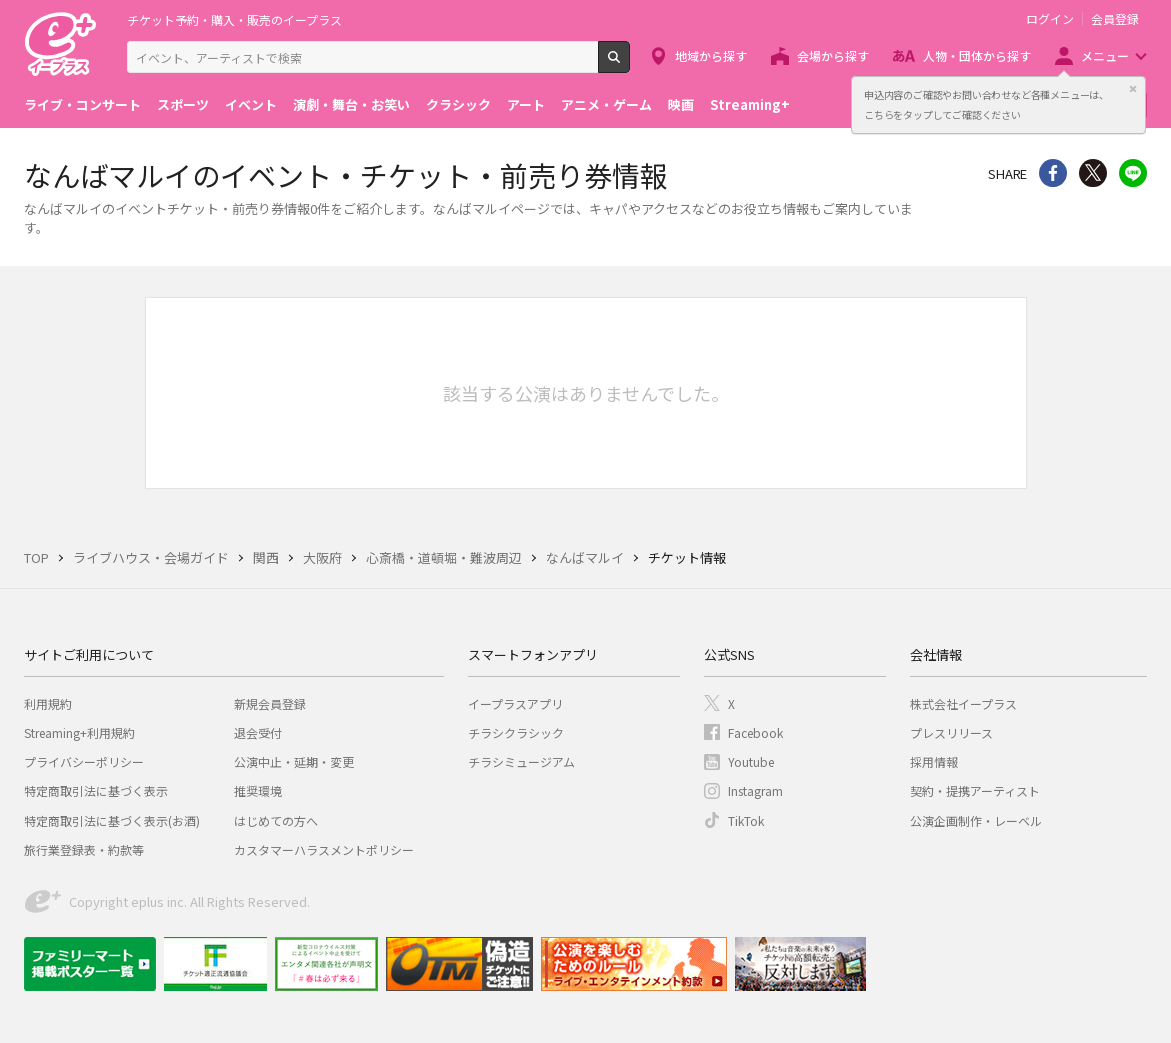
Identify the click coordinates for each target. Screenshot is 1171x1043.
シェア (1053, 173)
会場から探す (833, 55)
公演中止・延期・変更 (294, 761)
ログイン (1050, 19)
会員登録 (1115, 19)
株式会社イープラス (963, 703)
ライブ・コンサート (82, 104)
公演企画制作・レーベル (976, 820)
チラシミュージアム (521, 761)
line (1133, 173)
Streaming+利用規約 (79, 732)
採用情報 (934, 761)
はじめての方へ (276, 820)
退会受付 (258, 732)
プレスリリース (951, 732)
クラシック (458, 104)
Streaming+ (750, 104)
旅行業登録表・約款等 (84, 849)
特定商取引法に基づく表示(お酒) (112, 820)
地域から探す (711, 55)
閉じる (1133, 89)
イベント (251, 104)
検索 (629, 65)
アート (526, 104)
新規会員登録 (270, 703)
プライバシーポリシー (84, 761)
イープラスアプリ (515, 703)
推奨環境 (258, 790)
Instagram (755, 790)
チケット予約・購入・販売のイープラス (234, 19)
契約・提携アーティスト (975, 790)
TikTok (746, 820)
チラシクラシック (516, 732)
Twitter (1093, 173)
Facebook (755, 732)
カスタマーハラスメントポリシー (324, 849)
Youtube (751, 761)
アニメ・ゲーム (606, 104)
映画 (681, 104)
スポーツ (183, 104)
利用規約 (48, 703)
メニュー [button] (1105, 55)
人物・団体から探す (977, 55)
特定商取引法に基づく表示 (96, 790)
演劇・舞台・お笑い (351, 104)
